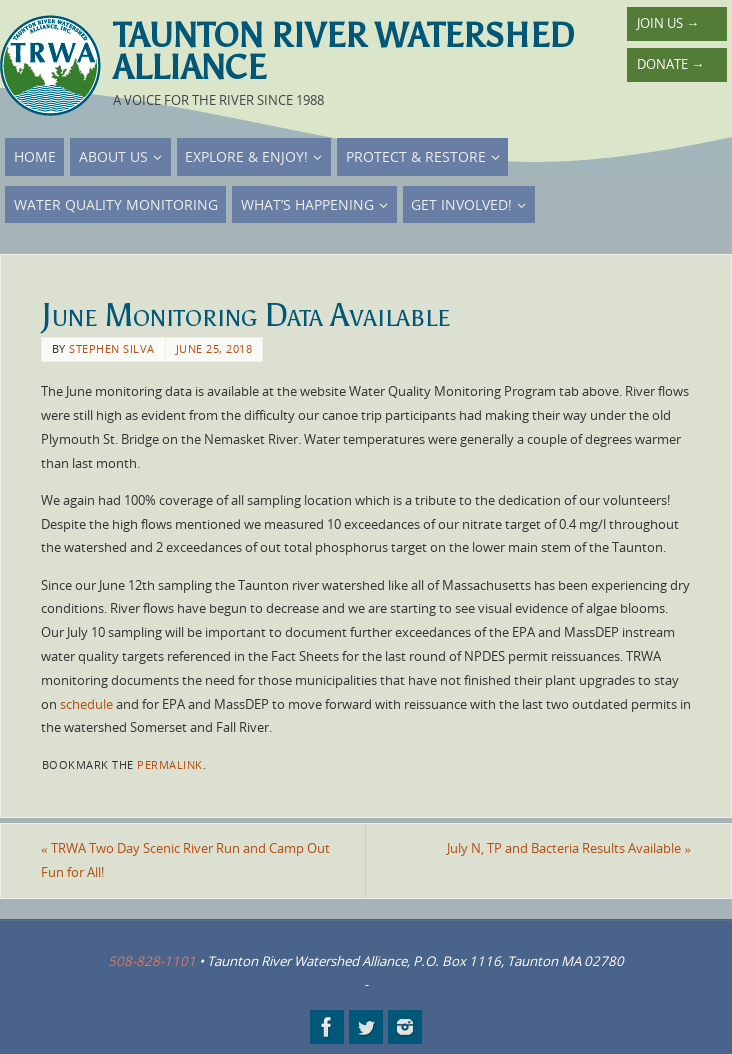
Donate (670, 64)
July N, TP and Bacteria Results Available (569, 848)
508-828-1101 (152, 961)
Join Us (668, 23)
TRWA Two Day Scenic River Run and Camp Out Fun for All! (185, 860)
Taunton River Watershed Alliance (343, 52)
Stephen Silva (112, 348)
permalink (170, 764)
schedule (86, 704)
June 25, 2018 (214, 348)
